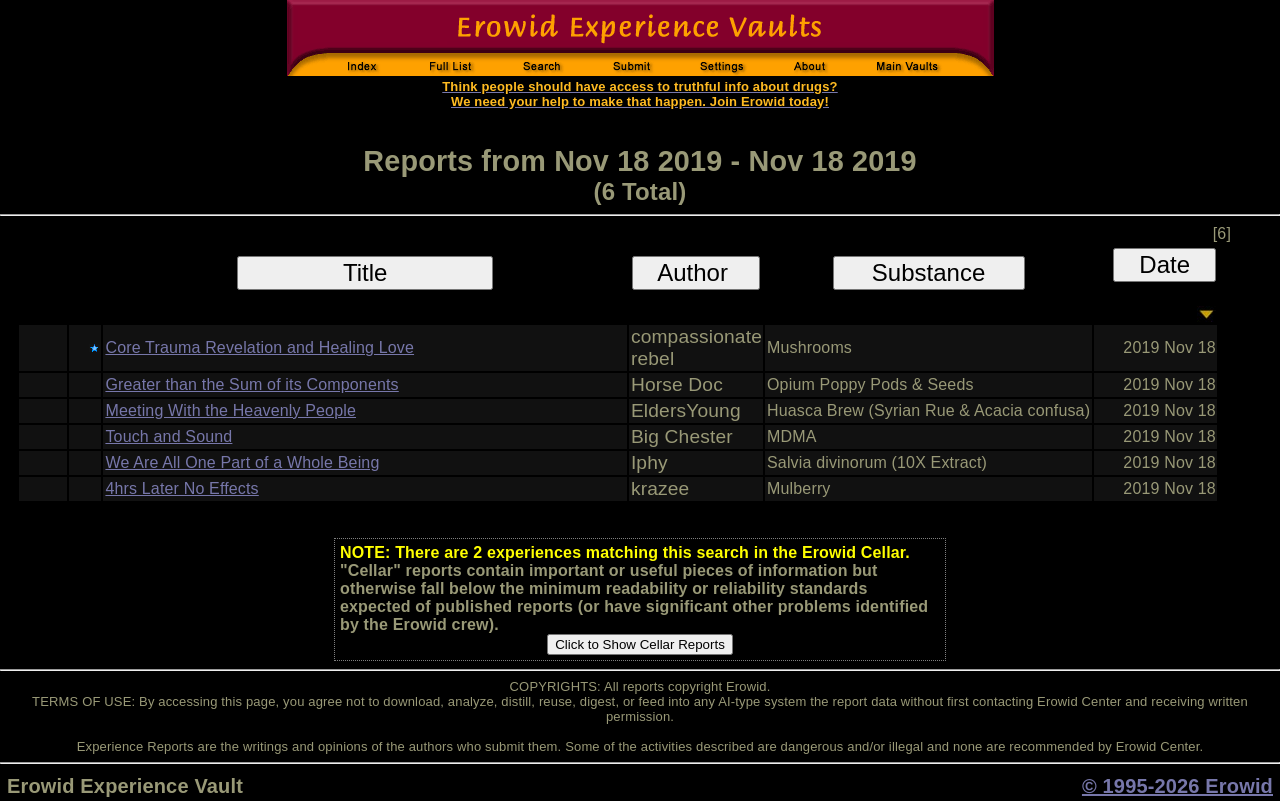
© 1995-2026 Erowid (1177, 786)
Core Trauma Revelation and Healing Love (259, 347)
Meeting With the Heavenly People (230, 410)
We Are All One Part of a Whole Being (242, 462)
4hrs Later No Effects (181, 488)
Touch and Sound (168, 436)
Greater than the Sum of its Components (251, 384)
